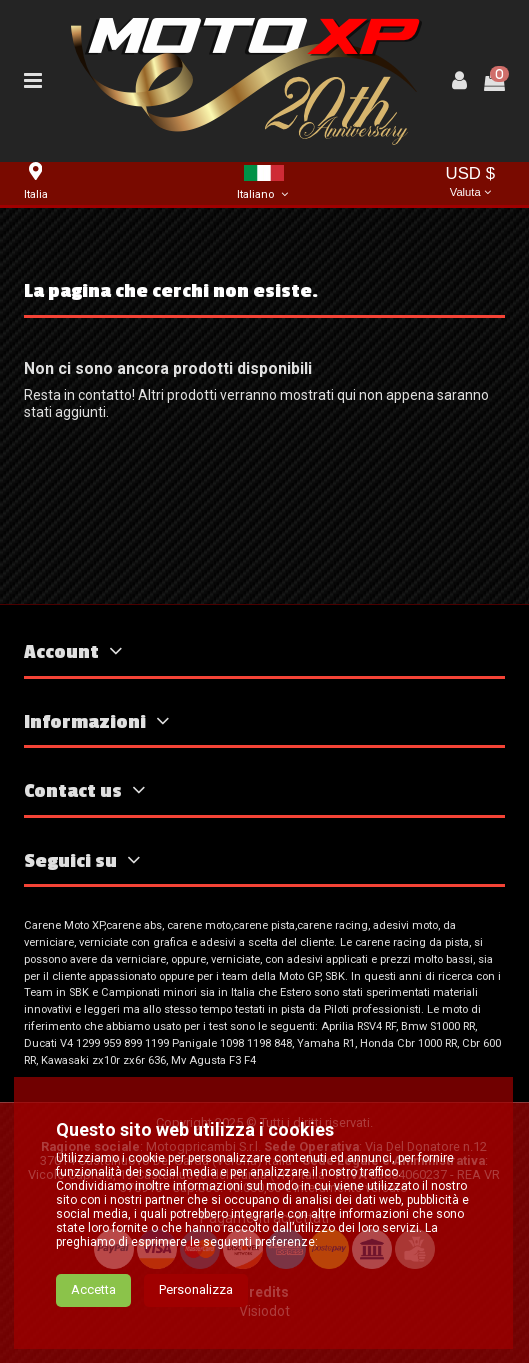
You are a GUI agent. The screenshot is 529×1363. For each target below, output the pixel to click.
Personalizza (196, 1289)
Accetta (93, 1289)
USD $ (470, 183)
